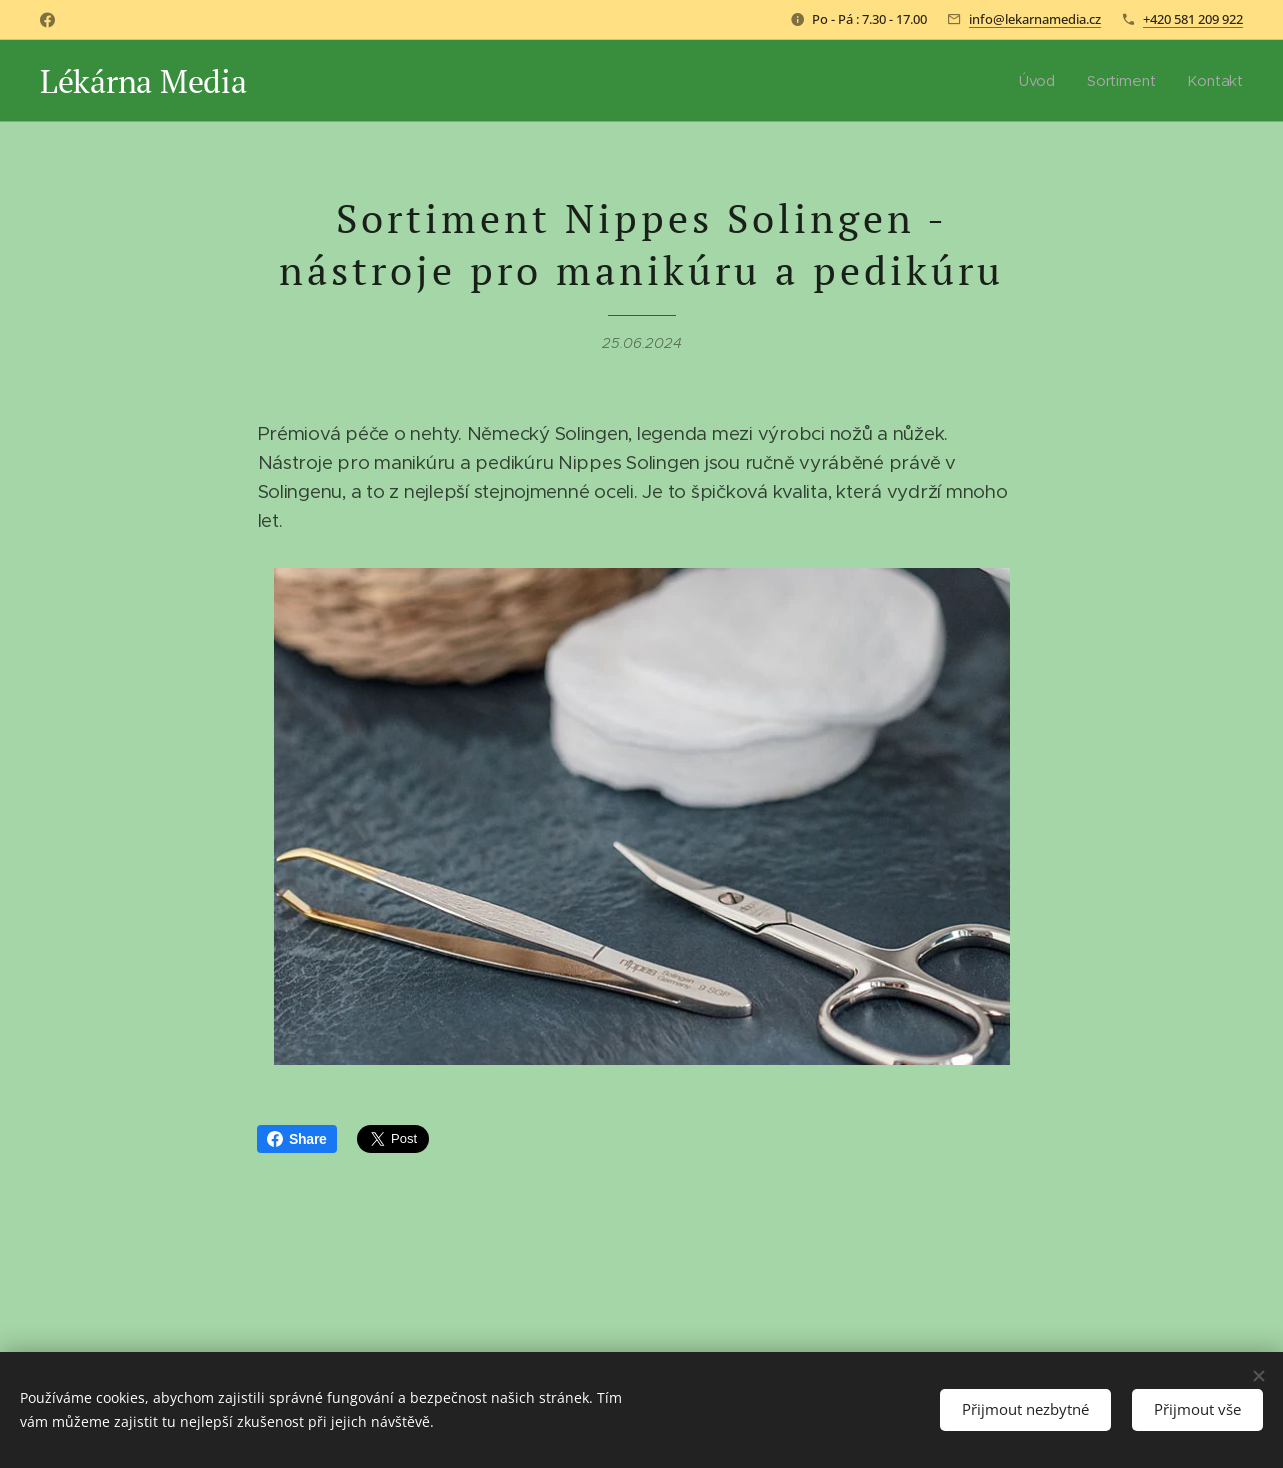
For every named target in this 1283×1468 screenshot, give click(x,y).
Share (297, 1139)
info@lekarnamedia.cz (1035, 19)
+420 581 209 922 (1193, 19)
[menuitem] (1040, 81)
